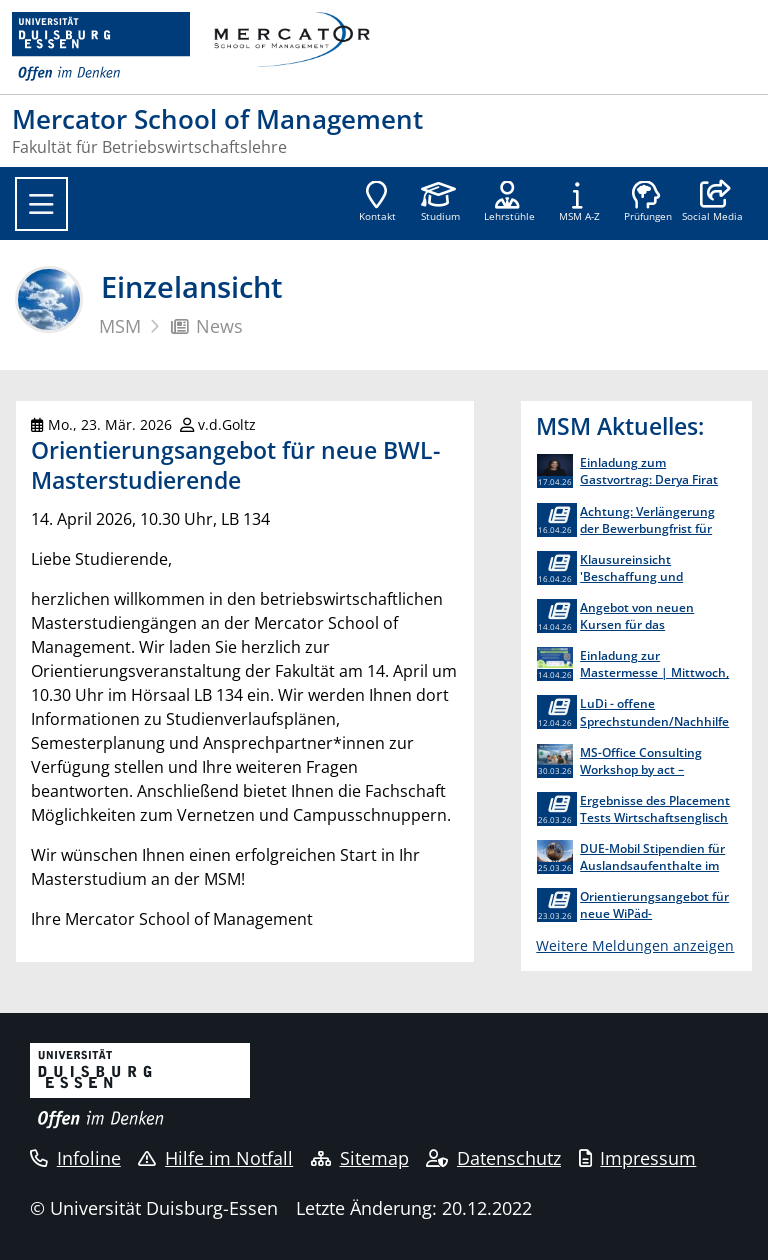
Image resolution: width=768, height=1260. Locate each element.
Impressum (638, 1158)
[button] (712, 203)
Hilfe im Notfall (215, 1158)
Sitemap (360, 1158)
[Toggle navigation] (41, 204)
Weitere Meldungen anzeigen (635, 945)
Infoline (75, 1158)
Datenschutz (493, 1158)
